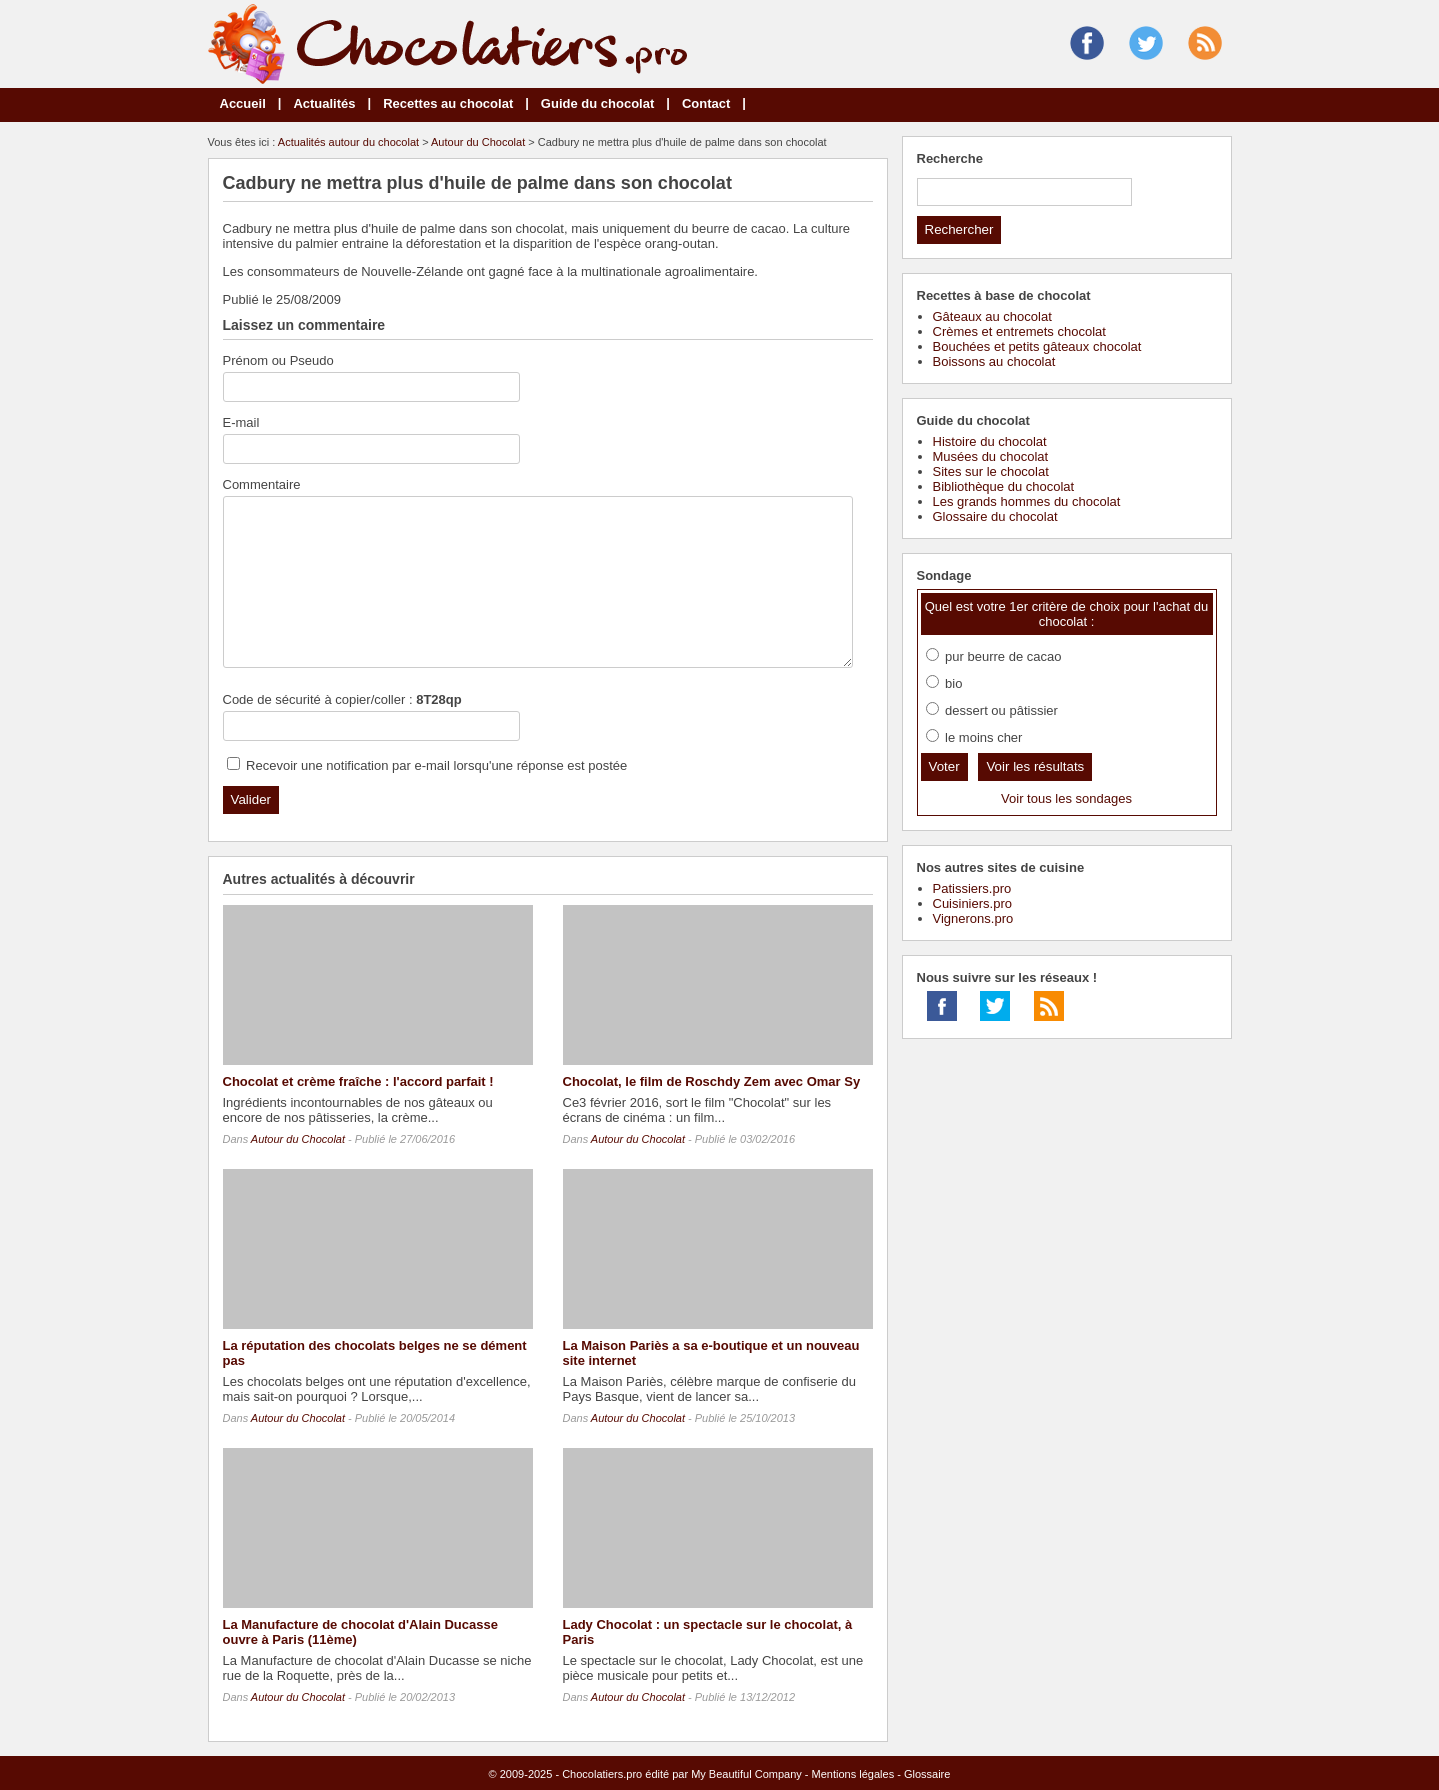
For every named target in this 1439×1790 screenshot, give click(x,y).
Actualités (324, 103)
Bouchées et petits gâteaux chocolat (1037, 346)
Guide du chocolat (597, 103)
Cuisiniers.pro (972, 903)
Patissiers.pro (972, 888)
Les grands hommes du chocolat (1027, 501)
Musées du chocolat (991, 456)
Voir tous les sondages (1066, 798)
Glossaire (927, 1774)
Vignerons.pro (973, 918)
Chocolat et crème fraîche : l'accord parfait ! (358, 1081)
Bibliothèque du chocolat (1004, 486)
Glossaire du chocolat (995, 516)
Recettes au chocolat (448, 103)
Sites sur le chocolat (991, 471)
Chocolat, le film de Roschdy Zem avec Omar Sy (712, 1081)
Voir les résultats (1035, 766)
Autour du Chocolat (478, 142)
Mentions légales (853, 1774)
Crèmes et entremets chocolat (1019, 331)
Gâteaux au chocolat (992, 316)
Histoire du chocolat (990, 441)
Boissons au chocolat (994, 361)
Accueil (243, 103)
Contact (706, 103)
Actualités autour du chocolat (348, 142)
